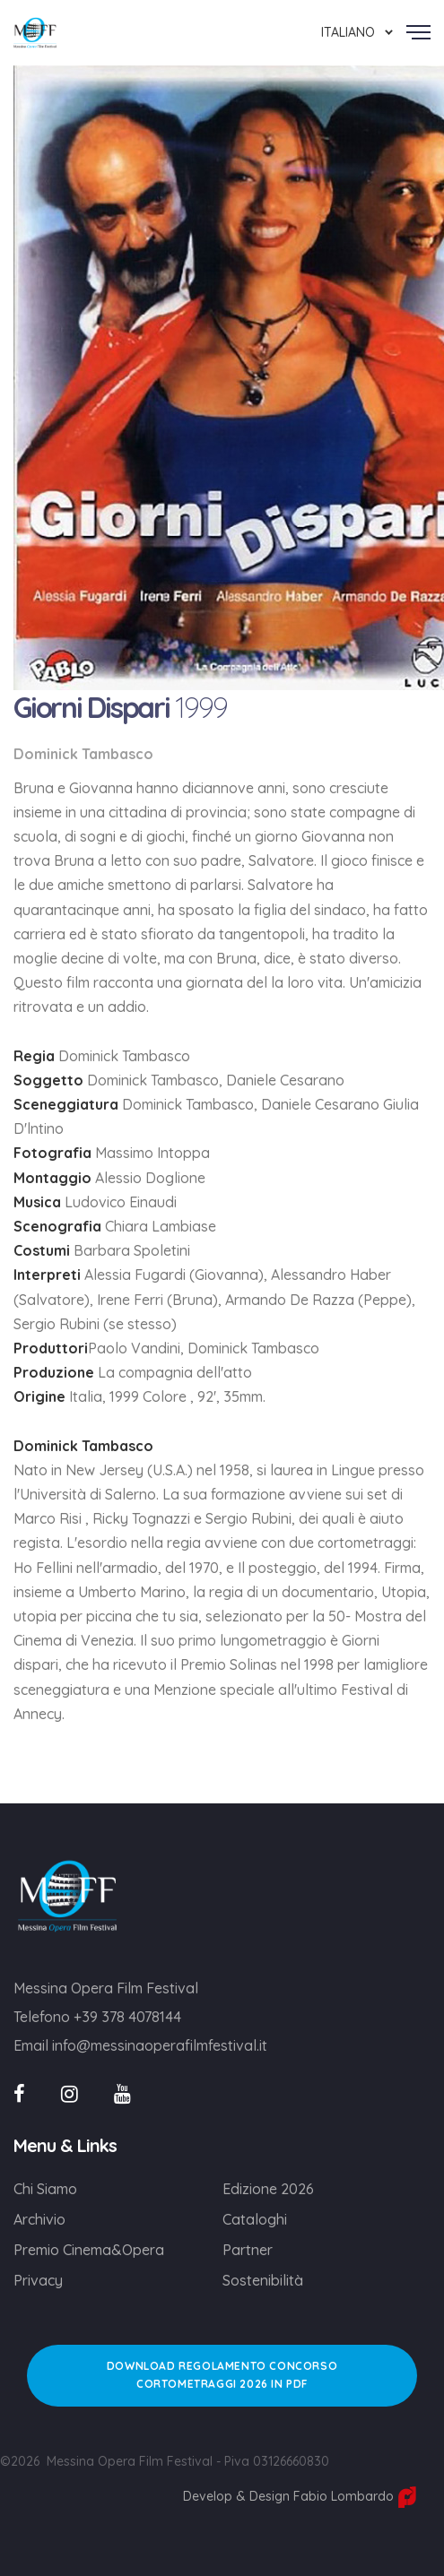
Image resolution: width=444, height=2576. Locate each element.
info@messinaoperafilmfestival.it (159, 2045)
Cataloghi (254, 2219)
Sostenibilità (262, 2280)
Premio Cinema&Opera (88, 2250)
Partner (247, 2250)
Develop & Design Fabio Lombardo (300, 2496)
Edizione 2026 (268, 2189)
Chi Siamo (45, 2189)
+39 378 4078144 (127, 2017)
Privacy (38, 2280)
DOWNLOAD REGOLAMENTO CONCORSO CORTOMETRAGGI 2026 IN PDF (222, 2374)
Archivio (39, 2219)
